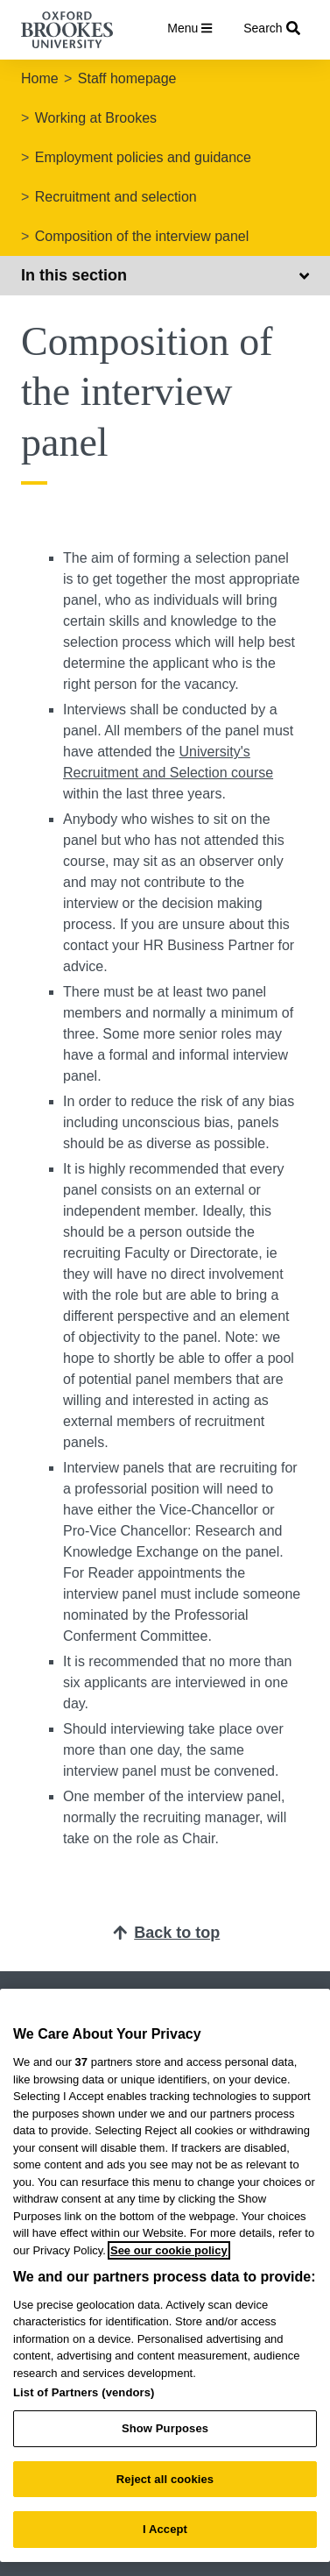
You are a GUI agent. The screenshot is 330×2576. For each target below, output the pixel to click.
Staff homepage (127, 78)
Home (40, 78)
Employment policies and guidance (143, 157)
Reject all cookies (165, 2479)
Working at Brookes (96, 117)
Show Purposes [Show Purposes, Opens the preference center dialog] (165, 2428)
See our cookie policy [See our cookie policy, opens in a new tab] (169, 2250)
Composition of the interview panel (142, 236)
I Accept (165, 2529)
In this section (165, 275)
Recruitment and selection (116, 196)
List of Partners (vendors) (84, 2392)
